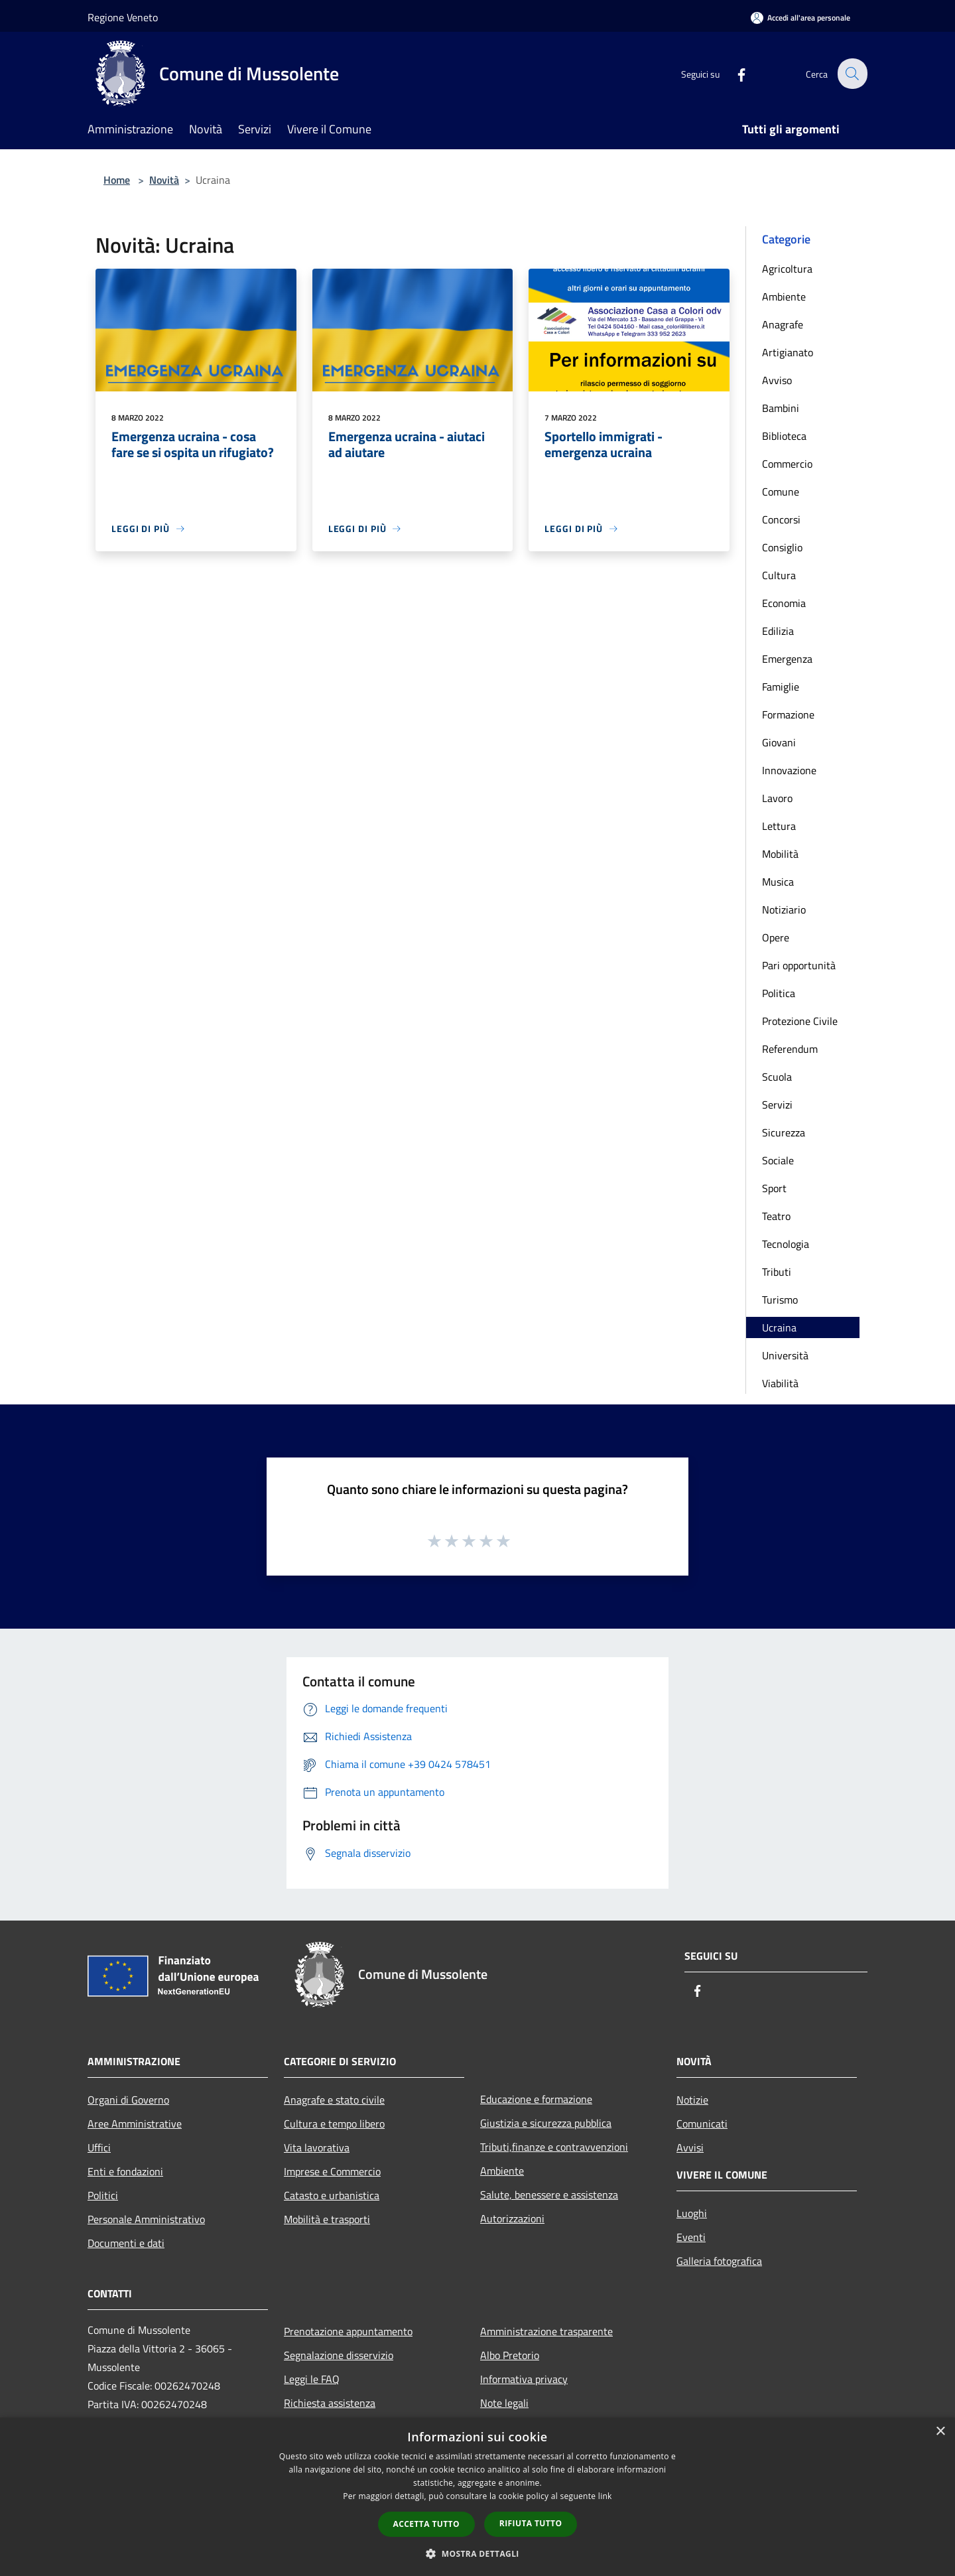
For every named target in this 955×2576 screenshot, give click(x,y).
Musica (778, 882)
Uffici (99, 2147)
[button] (477, 2553)
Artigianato (787, 352)
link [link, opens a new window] (605, 2496)
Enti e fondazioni (125, 2171)
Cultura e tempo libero (334, 2124)
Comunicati (702, 2124)
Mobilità (780, 854)
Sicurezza (783, 1132)
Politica (778, 993)
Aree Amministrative (135, 2124)
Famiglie (780, 687)
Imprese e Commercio (332, 2171)
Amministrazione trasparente (546, 2331)
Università (785, 1355)
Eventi (691, 2237)
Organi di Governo (128, 2100)
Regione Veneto (123, 17)
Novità (164, 180)
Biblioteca (784, 436)
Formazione (788, 714)
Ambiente (784, 297)
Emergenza (787, 659)
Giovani (779, 742)
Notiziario (784, 909)
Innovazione (789, 770)
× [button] (940, 2432)
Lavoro (777, 798)
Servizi (777, 1105)
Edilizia (778, 631)
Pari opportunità (799, 965)
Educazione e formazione (536, 2099)
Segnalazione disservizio (338, 2355)
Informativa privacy (524, 2379)
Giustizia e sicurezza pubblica (545, 2123)
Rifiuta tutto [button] (530, 2523)
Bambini (780, 408)
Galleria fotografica (719, 2261)
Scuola (777, 1077)
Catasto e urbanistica (331, 2195)
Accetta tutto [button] (426, 2524)
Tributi (776, 1272)
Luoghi (691, 2213)
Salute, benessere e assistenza (549, 2195)
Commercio (787, 464)
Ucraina (779, 1327)
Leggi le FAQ (312, 2379)
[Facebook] (733, 73)
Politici (103, 2195)
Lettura (779, 826)
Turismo (780, 1300)
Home (116, 180)
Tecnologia (785, 1244)
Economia (784, 603)
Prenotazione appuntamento (348, 2331)
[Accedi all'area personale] (800, 17)
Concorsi (781, 519)
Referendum (790, 1049)
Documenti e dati (126, 2243)
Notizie (692, 2100)
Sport (774, 1188)
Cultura (779, 575)
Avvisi (690, 2147)
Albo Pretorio (509, 2355)
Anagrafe (782, 324)
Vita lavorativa (317, 2147)
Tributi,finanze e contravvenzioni (554, 2147)
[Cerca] (851, 74)
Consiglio (782, 547)
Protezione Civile (800, 1021)
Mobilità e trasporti (327, 2219)
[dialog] (477, 2496)
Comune (780, 492)
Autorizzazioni (512, 2218)
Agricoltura (787, 269)
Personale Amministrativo (146, 2219)
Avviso (777, 380)
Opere (775, 937)
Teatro (776, 1216)
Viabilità (780, 1383)
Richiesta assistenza (329, 2403)
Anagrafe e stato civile (334, 2100)
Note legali (504, 2403)
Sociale (778, 1160)
